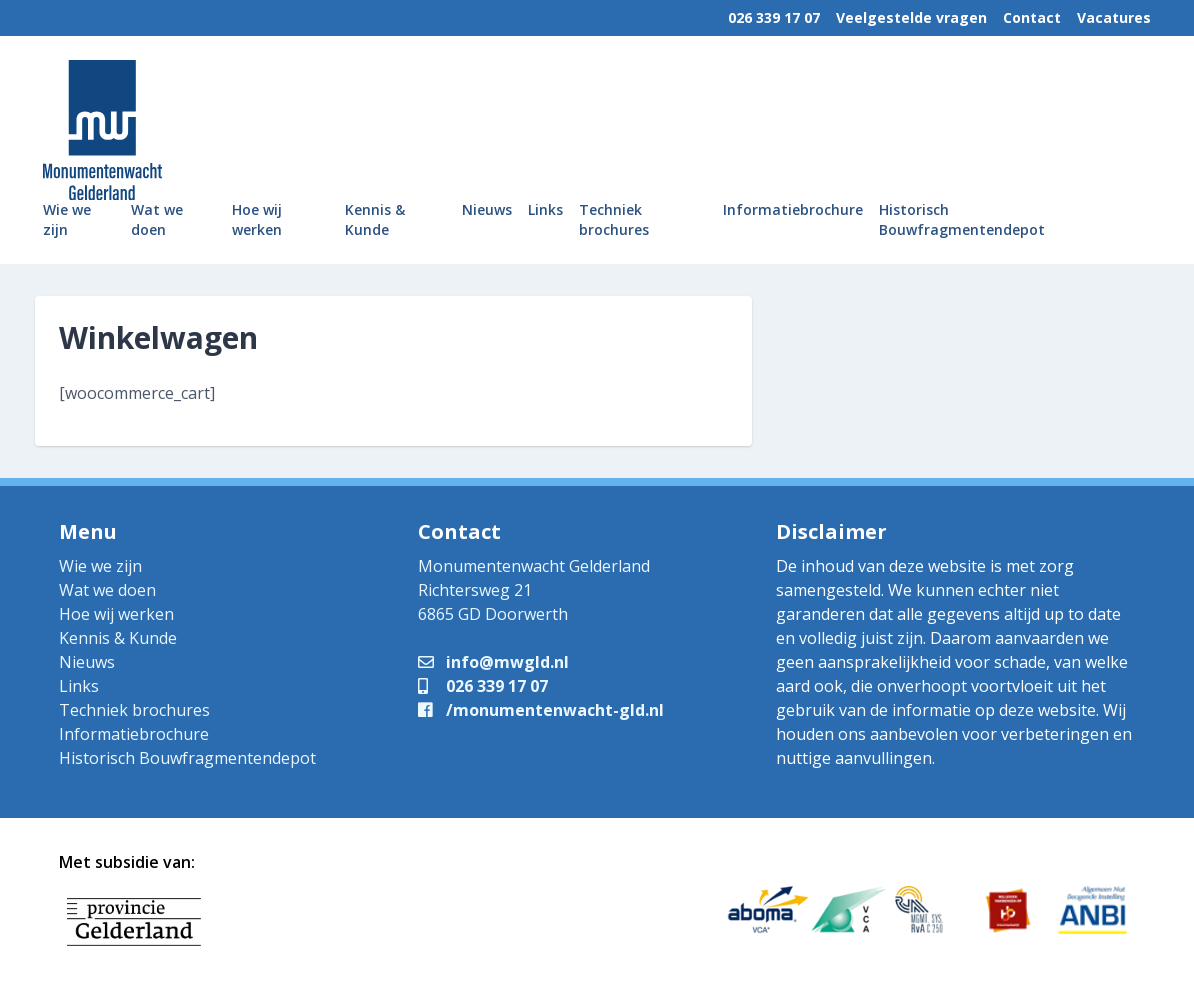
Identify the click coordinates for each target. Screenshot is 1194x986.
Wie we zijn (67, 219)
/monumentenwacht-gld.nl (541, 710)
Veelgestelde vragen (911, 17)
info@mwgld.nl (493, 662)
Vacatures (1114, 17)
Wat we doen (157, 219)
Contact (1032, 17)
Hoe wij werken (257, 219)
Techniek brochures (614, 219)
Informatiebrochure (793, 209)
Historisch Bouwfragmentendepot (962, 219)
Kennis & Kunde (375, 219)
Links (545, 209)
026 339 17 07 (774, 17)
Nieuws (487, 209)
